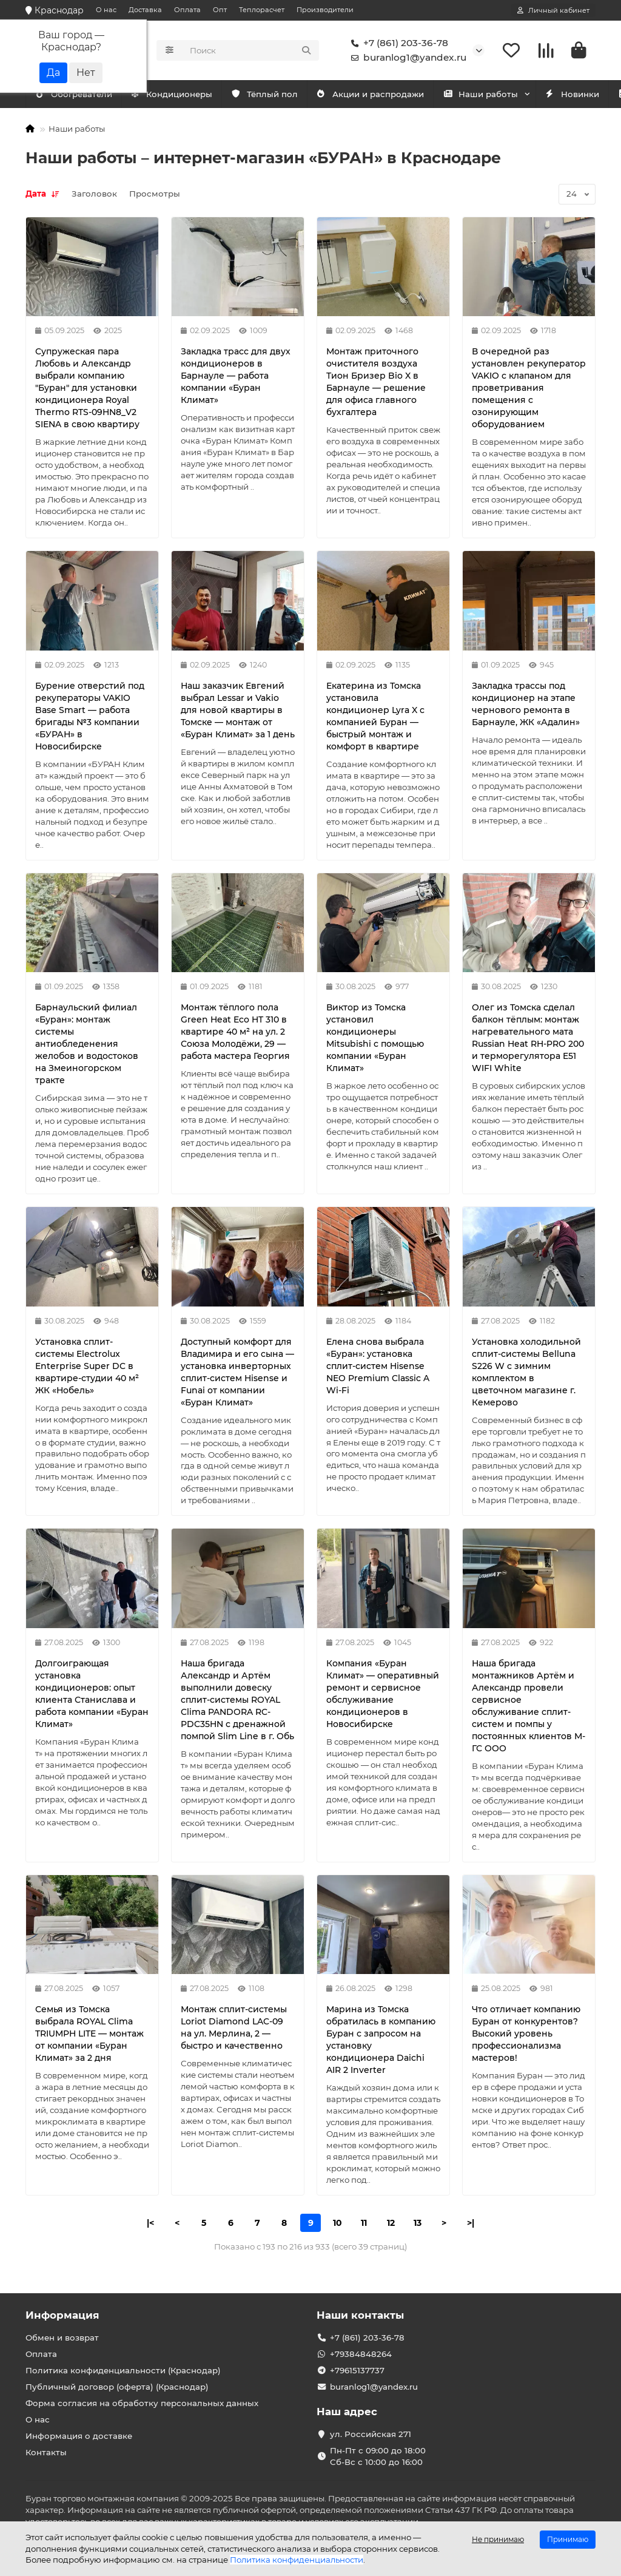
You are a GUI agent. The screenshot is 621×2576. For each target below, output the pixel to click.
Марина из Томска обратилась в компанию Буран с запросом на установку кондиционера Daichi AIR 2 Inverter (380, 2041)
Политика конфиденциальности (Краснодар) (123, 2370)
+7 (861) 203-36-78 (397, 43)
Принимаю (567, 2539)
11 (364, 2224)
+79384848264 (361, 2354)
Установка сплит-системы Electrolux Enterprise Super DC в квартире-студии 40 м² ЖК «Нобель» (87, 1367)
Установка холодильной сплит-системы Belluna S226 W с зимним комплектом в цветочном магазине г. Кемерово (526, 1373)
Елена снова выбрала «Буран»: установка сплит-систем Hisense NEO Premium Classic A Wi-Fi (377, 1367)
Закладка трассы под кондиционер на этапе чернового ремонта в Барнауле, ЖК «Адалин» (526, 705)
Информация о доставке (78, 2436)
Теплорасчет (261, 9)
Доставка (145, 9)
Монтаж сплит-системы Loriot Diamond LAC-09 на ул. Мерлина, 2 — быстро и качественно (234, 2028)
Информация (62, 2315)
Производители (325, 9)
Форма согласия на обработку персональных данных (141, 2403)
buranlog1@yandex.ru (406, 58)
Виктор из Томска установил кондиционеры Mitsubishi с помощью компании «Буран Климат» (375, 1039)
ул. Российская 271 (370, 2434)
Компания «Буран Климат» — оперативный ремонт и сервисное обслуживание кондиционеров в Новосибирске (382, 1695)
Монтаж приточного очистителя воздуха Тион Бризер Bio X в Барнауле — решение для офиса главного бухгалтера (376, 383)
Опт (220, 9)
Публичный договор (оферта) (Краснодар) (117, 2387)
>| (470, 2224)
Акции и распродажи (391, 95)
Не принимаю (498, 2539)
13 (417, 2224)
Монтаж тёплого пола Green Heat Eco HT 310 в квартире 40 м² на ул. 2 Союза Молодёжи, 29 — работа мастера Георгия (235, 1033)
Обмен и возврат (62, 2337)
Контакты (46, 2452)
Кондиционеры (79, 95)
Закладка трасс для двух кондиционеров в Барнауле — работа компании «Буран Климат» (235, 377)
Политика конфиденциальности (296, 2559)
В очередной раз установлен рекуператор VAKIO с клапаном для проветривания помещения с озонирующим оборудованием (529, 389)
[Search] (251, 51)
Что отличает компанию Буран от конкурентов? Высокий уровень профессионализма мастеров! (526, 2034)
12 (391, 2224)
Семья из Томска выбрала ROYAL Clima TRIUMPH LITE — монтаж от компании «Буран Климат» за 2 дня (89, 2034)
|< (150, 2224)
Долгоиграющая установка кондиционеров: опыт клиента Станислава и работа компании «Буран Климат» (92, 1695)
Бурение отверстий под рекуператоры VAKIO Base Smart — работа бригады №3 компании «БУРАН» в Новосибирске (89, 717)
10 (337, 2224)
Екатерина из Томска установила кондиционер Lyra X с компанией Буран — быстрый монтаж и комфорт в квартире (375, 717)
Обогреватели (182, 95)
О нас (106, 9)
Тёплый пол (279, 95)
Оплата (187, 9)
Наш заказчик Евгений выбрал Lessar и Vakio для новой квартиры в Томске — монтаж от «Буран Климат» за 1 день (238, 711)
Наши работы (507, 95)
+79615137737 (357, 2370)
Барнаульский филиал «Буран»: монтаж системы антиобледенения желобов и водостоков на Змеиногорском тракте (86, 1045)
